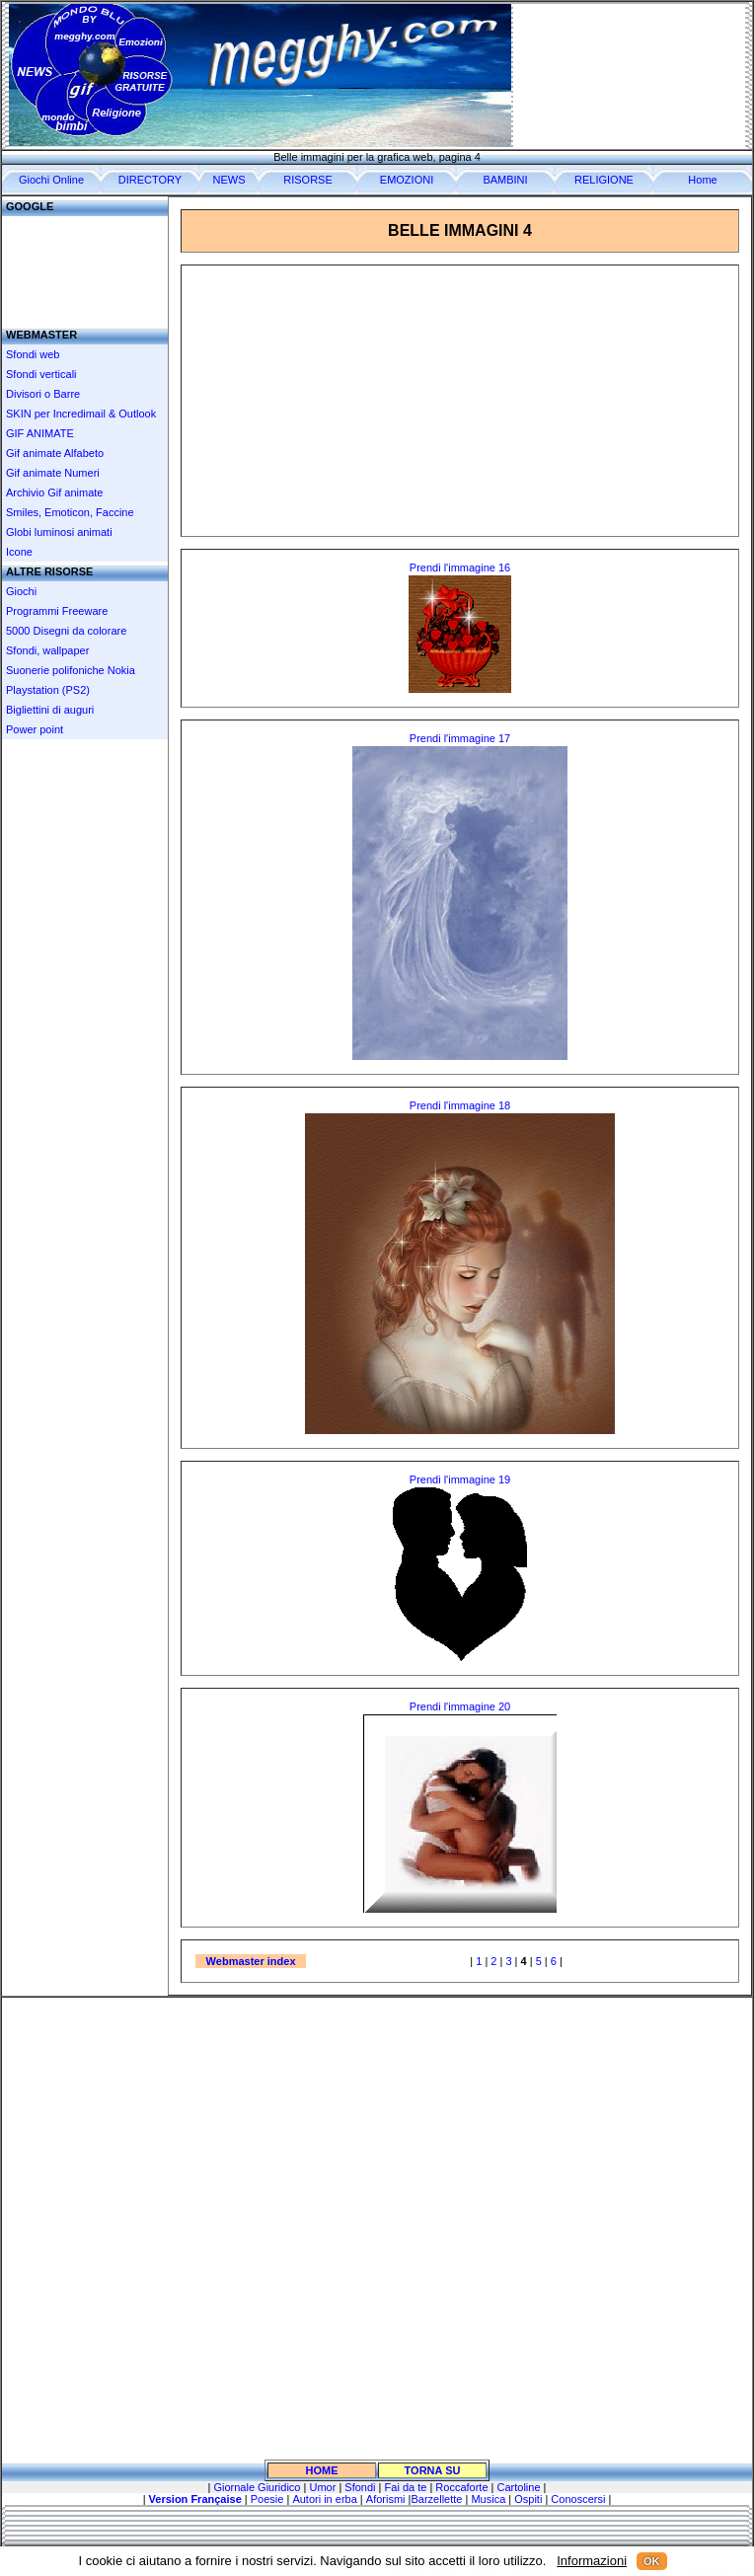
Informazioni (592, 2560)
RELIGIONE (604, 180)
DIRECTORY (150, 180)
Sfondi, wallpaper (47, 650)
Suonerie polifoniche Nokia (70, 670)
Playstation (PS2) (48, 690)
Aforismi (386, 2499)
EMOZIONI (406, 180)
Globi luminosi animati (59, 532)
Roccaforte (461, 2487)
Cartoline (519, 2487)
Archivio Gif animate (54, 492)
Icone (19, 552)
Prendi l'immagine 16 (460, 567)
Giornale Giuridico (256, 2487)
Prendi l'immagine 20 (460, 1706)
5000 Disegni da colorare (66, 631)
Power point (34, 729)
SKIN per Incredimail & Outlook (81, 413)
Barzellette (436, 2499)
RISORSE (308, 180)
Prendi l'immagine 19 (460, 1479)
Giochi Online (51, 180)
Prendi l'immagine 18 (460, 1105)
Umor (322, 2487)
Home (702, 180)
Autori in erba (324, 2499)
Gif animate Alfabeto (55, 453)
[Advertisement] (85, 264)
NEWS (229, 180)
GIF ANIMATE (40, 433)
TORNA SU (433, 2470)
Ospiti (528, 2499)
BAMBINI (505, 180)
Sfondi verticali (41, 374)
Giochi (21, 591)
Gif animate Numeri (53, 473)
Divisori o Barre (43, 394)
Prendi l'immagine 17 (460, 738)
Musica (488, 2499)
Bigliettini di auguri (50, 710)
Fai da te (403, 2487)
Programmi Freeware (57, 611)
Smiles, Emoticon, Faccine (70, 512)
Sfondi (359, 2487)
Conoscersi (578, 2499)
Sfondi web (32, 354)
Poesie (267, 2499)
